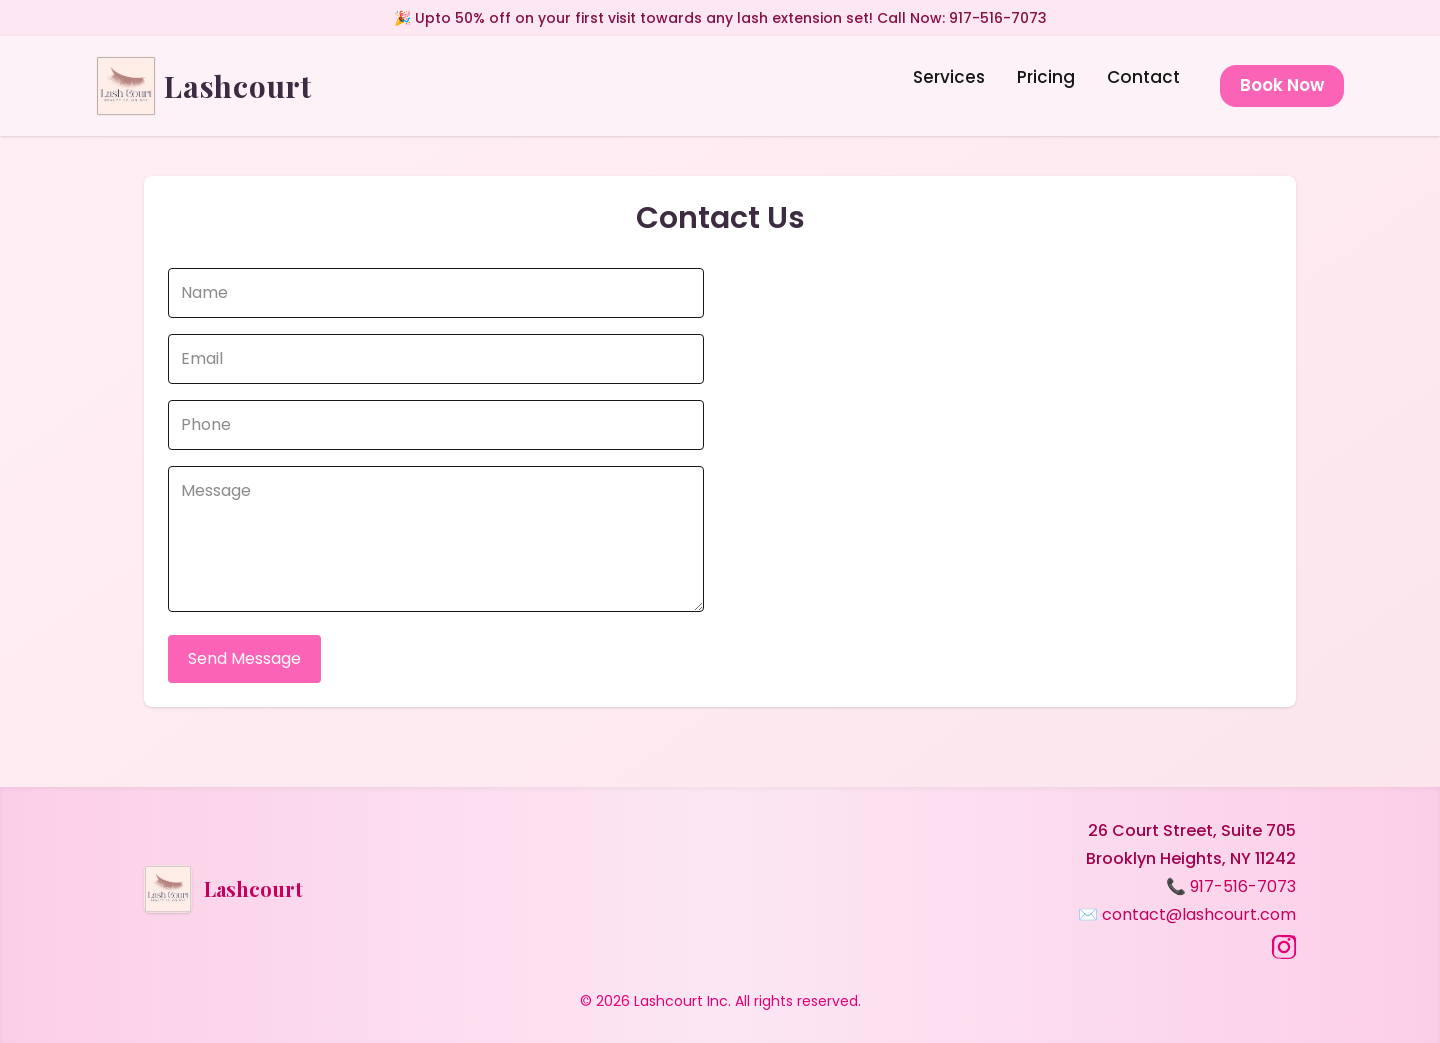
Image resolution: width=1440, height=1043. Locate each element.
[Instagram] (1284, 947)
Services (949, 77)
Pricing (1046, 77)
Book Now (1282, 85)
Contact (1143, 77)
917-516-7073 (1243, 886)
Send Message (244, 658)
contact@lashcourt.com (1199, 914)
